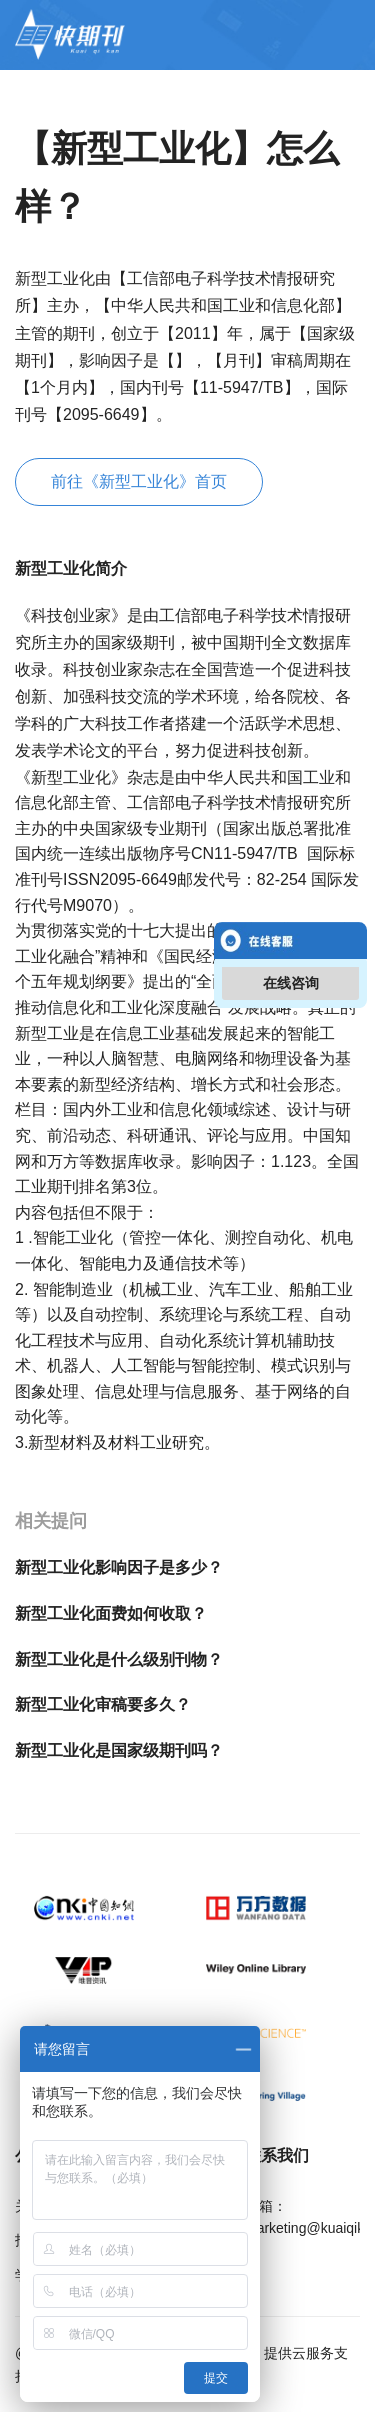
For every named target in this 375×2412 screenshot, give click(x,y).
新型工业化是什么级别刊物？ (119, 1659)
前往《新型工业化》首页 (139, 481)
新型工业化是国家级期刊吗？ (119, 1750)
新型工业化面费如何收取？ (111, 1613)
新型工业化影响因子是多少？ (119, 1567)
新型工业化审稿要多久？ (103, 1704)
